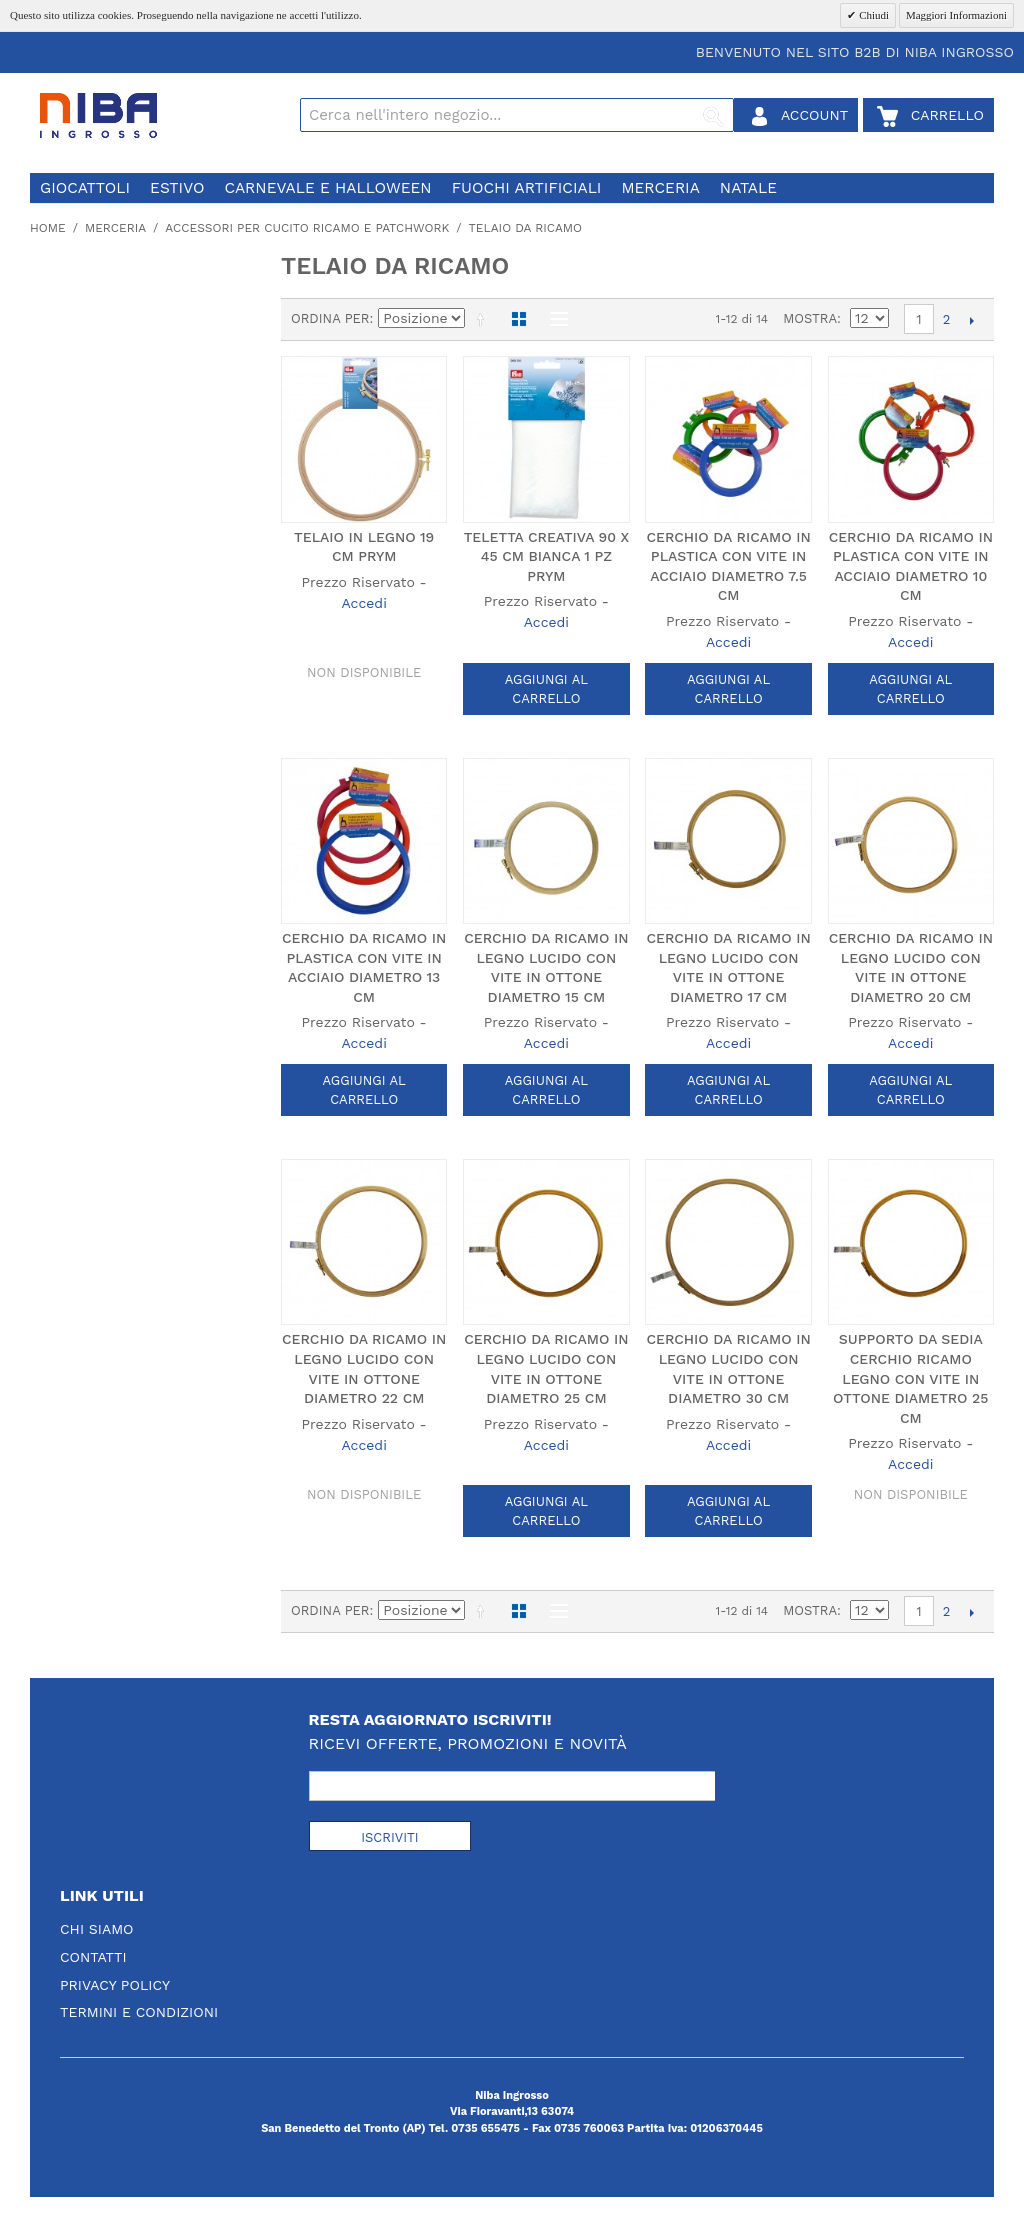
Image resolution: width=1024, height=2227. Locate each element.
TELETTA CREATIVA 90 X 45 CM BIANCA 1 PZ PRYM (546, 556)
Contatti (93, 1957)
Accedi (363, 603)
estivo (177, 188)
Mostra (810, 318)
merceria (660, 188)
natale (748, 188)
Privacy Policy (115, 1985)
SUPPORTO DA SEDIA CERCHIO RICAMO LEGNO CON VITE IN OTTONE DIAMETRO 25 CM (910, 1378)
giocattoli (85, 188)
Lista (554, 319)
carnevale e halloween (327, 188)
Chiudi (872, 15)
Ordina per (330, 318)
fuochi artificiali (527, 188)
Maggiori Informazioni (956, 15)
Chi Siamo (97, 1929)
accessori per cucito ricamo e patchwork (307, 228)
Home (48, 228)
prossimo (971, 320)
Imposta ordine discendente (484, 319)
